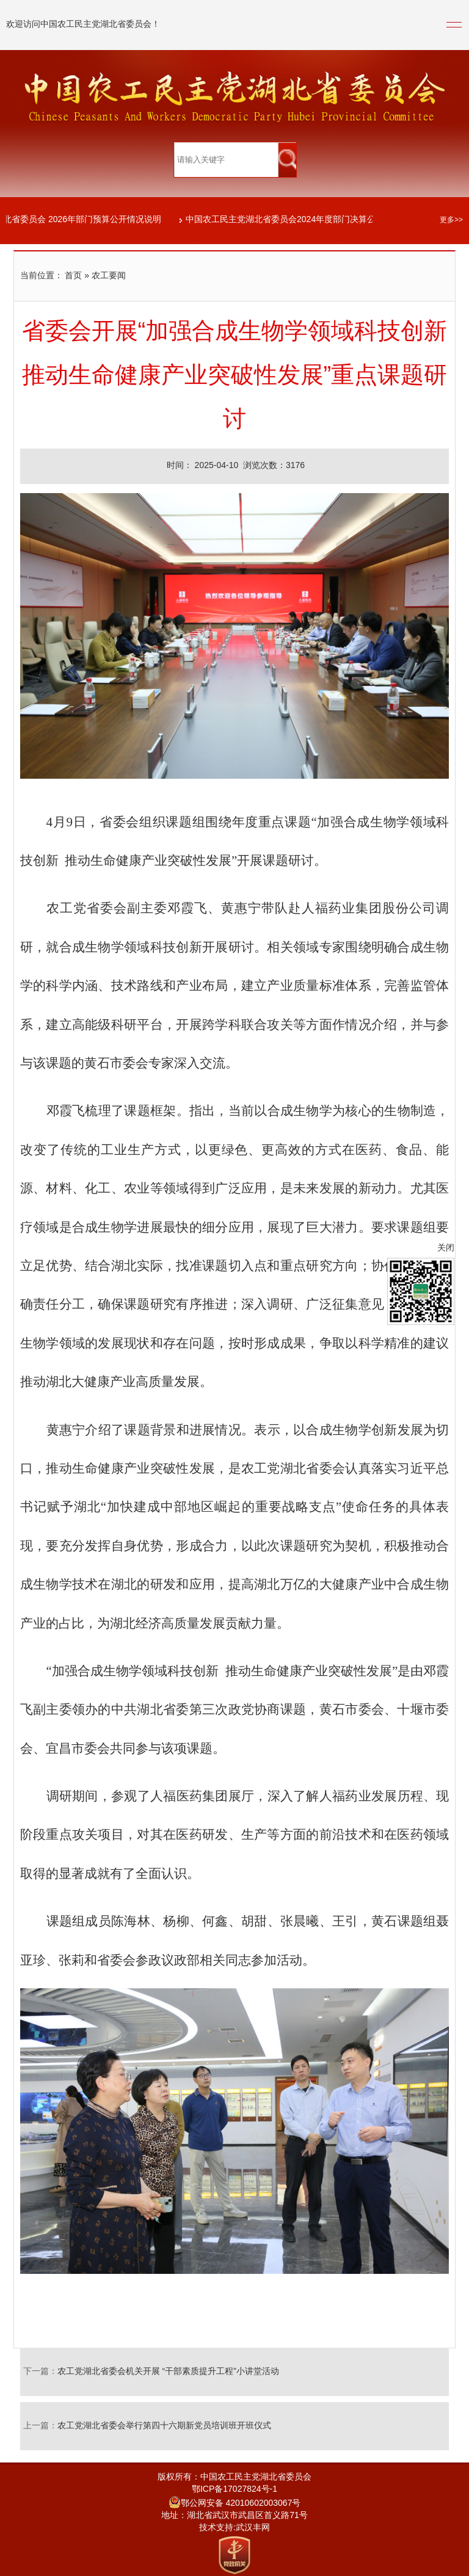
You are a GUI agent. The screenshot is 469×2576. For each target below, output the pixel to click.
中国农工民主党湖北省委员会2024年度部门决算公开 (286, 220)
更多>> (451, 220)
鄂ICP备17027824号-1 (234, 2489)
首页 (73, 276)
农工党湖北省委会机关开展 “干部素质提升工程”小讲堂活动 (168, 2371)
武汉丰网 (253, 2528)
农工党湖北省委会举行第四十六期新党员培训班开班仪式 (164, 2426)
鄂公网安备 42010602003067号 (235, 2503)
